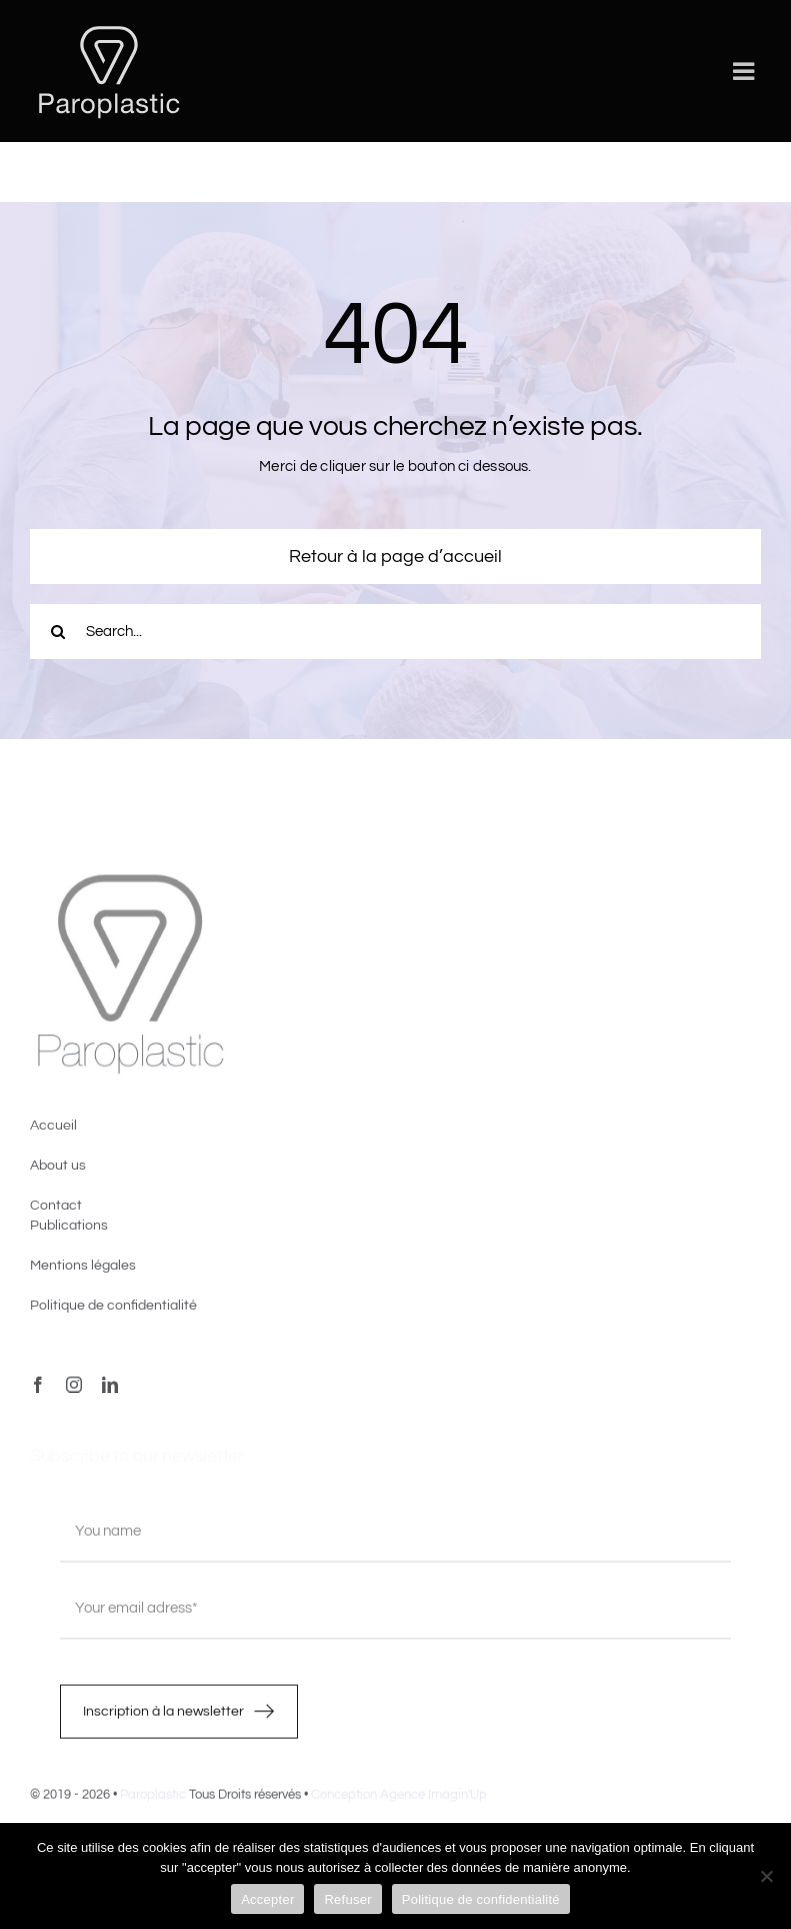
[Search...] (395, 631)
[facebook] (38, 1390)
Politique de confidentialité (481, 1899)
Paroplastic (153, 1799)
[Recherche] (57, 631)
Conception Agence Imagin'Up (399, 1799)
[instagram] (74, 1390)
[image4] (130, 883)
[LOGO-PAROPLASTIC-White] (109, 27)
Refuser (347, 1899)
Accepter (267, 1899)
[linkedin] (110, 1390)
